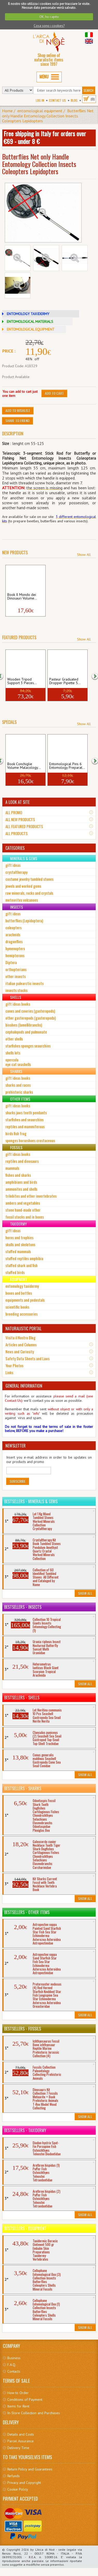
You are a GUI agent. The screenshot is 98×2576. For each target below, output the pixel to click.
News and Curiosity (19, 1351)
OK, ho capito (49, 16)
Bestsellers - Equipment (25, 2228)
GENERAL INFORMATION (23, 1385)
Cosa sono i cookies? (49, 25)
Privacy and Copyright (24, 2482)
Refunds (13, 2476)
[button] (92, 676)
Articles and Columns (21, 1344)
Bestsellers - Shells (21, 1697)
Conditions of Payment (24, 2399)
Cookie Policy (17, 2489)
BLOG (74, 100)
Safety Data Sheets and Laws (27, 1358)
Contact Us (57, 100)
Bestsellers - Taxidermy (25, 2130)
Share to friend (17, 420)
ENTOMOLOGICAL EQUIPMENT (30, 329)
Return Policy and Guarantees (29, 2469)
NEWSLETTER (15, 1445)
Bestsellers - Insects (22, 1607)
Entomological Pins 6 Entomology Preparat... (67, 766)
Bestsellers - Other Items (27, 1912)
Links (9, 1372)
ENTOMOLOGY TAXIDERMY (28, 313)
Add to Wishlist (17, 410)
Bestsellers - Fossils (22, 2028)
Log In (40, 100)
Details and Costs (20, 2434)
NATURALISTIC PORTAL (23, 1328)
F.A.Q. (11, 2364)
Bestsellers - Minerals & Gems (31, 1501)
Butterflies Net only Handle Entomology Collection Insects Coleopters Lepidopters (48, 115)
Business (13, 2358)
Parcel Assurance (20, 2441)
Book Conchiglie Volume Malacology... (24, 766)
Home (7, 110)
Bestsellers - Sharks (22, 1788)
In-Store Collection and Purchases (33, 2413)
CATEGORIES (15, 848)
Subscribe (18, 1481)
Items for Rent (18, 2406)
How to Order (18, 2392)
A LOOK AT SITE (17, 802)
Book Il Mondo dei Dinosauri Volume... (22, 597)
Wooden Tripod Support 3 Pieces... (22, 681)
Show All (84, 554)
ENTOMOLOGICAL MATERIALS (30, 321)
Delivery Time (18, 2447)
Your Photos (14, 1365)
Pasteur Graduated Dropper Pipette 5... (65, 681)
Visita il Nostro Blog (20, 1337)
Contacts (13, 2371)
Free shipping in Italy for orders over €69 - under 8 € (45, 137)
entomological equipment (39, 110)
